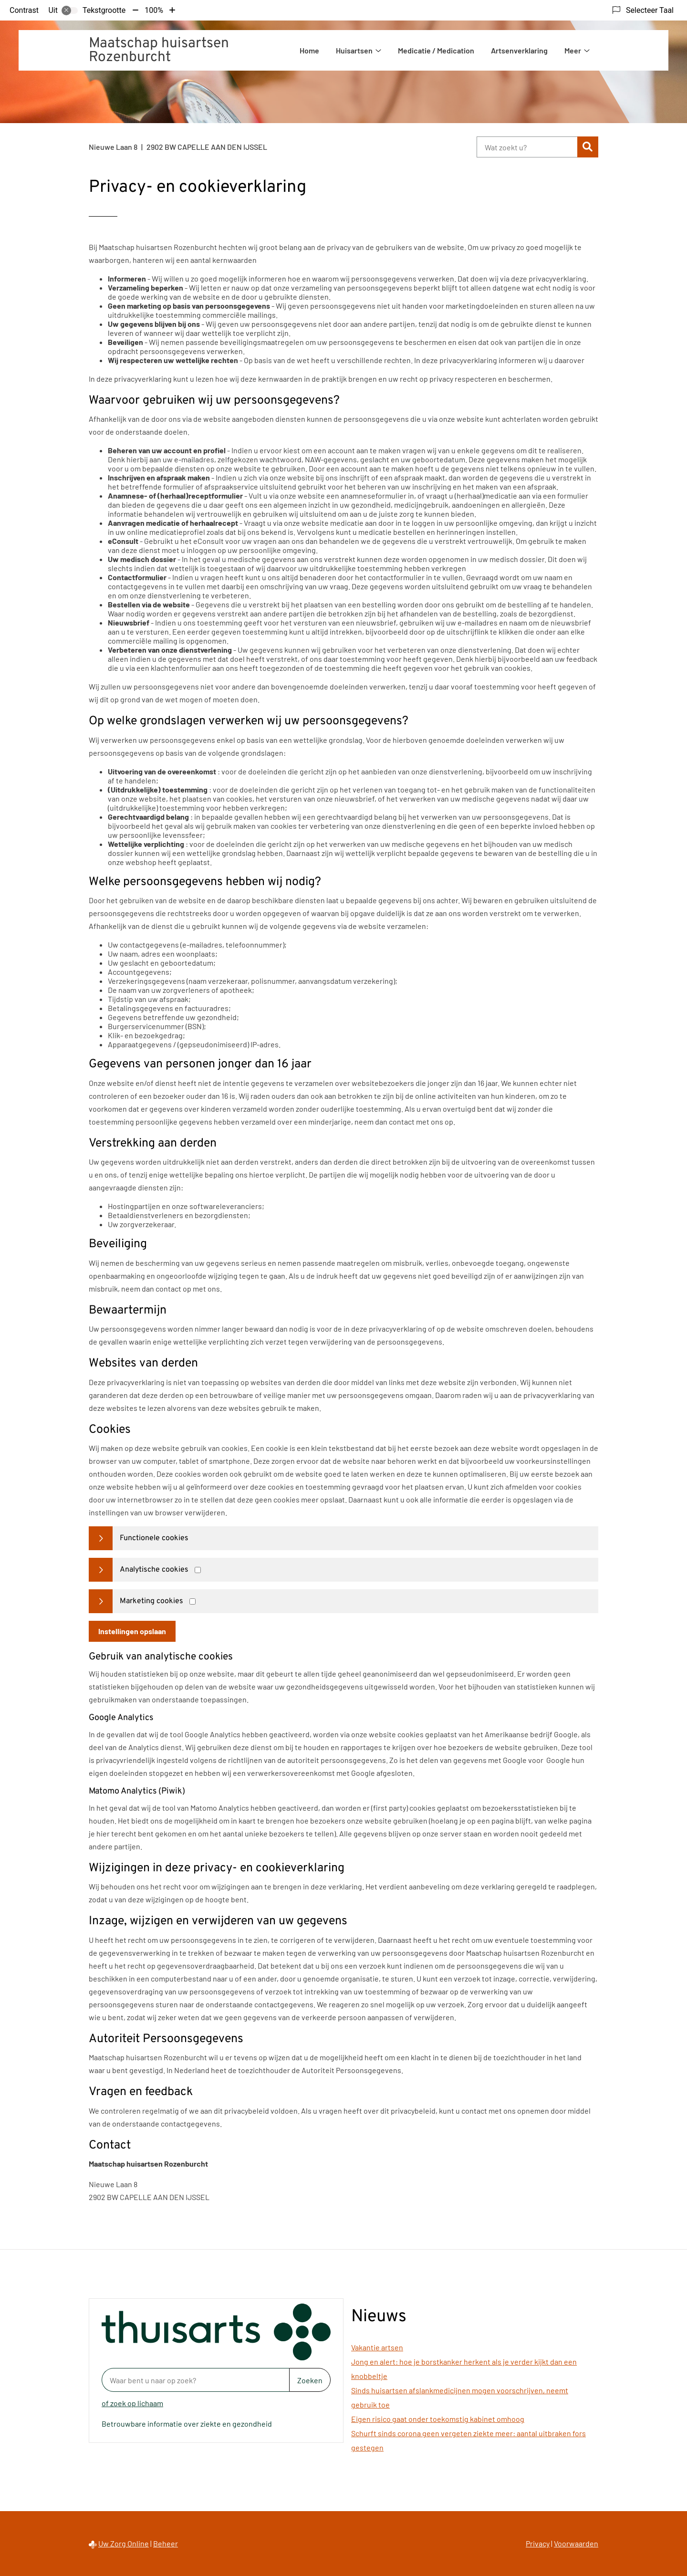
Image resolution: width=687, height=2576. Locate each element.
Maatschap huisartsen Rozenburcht (159, 50)
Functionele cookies (154, 1538)
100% (154, 10)
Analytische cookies (154, 1570)
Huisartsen (354, 50)
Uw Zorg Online (123, 2543)
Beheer (165, 2543)
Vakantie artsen (377, 2347)
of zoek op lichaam (132, 2403)
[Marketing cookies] (192, 1601)
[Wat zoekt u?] (527, 146)
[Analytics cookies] (198, 1570)
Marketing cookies (151, 1601)
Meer (572, 50)
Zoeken (310, 2380)
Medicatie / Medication (436, 50)
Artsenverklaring (519, 50)
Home (309, 50)
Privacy (538, 2543)
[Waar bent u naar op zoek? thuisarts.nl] (195, 2380)
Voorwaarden (576, 2543)
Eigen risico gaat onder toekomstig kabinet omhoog (437, 2418)
